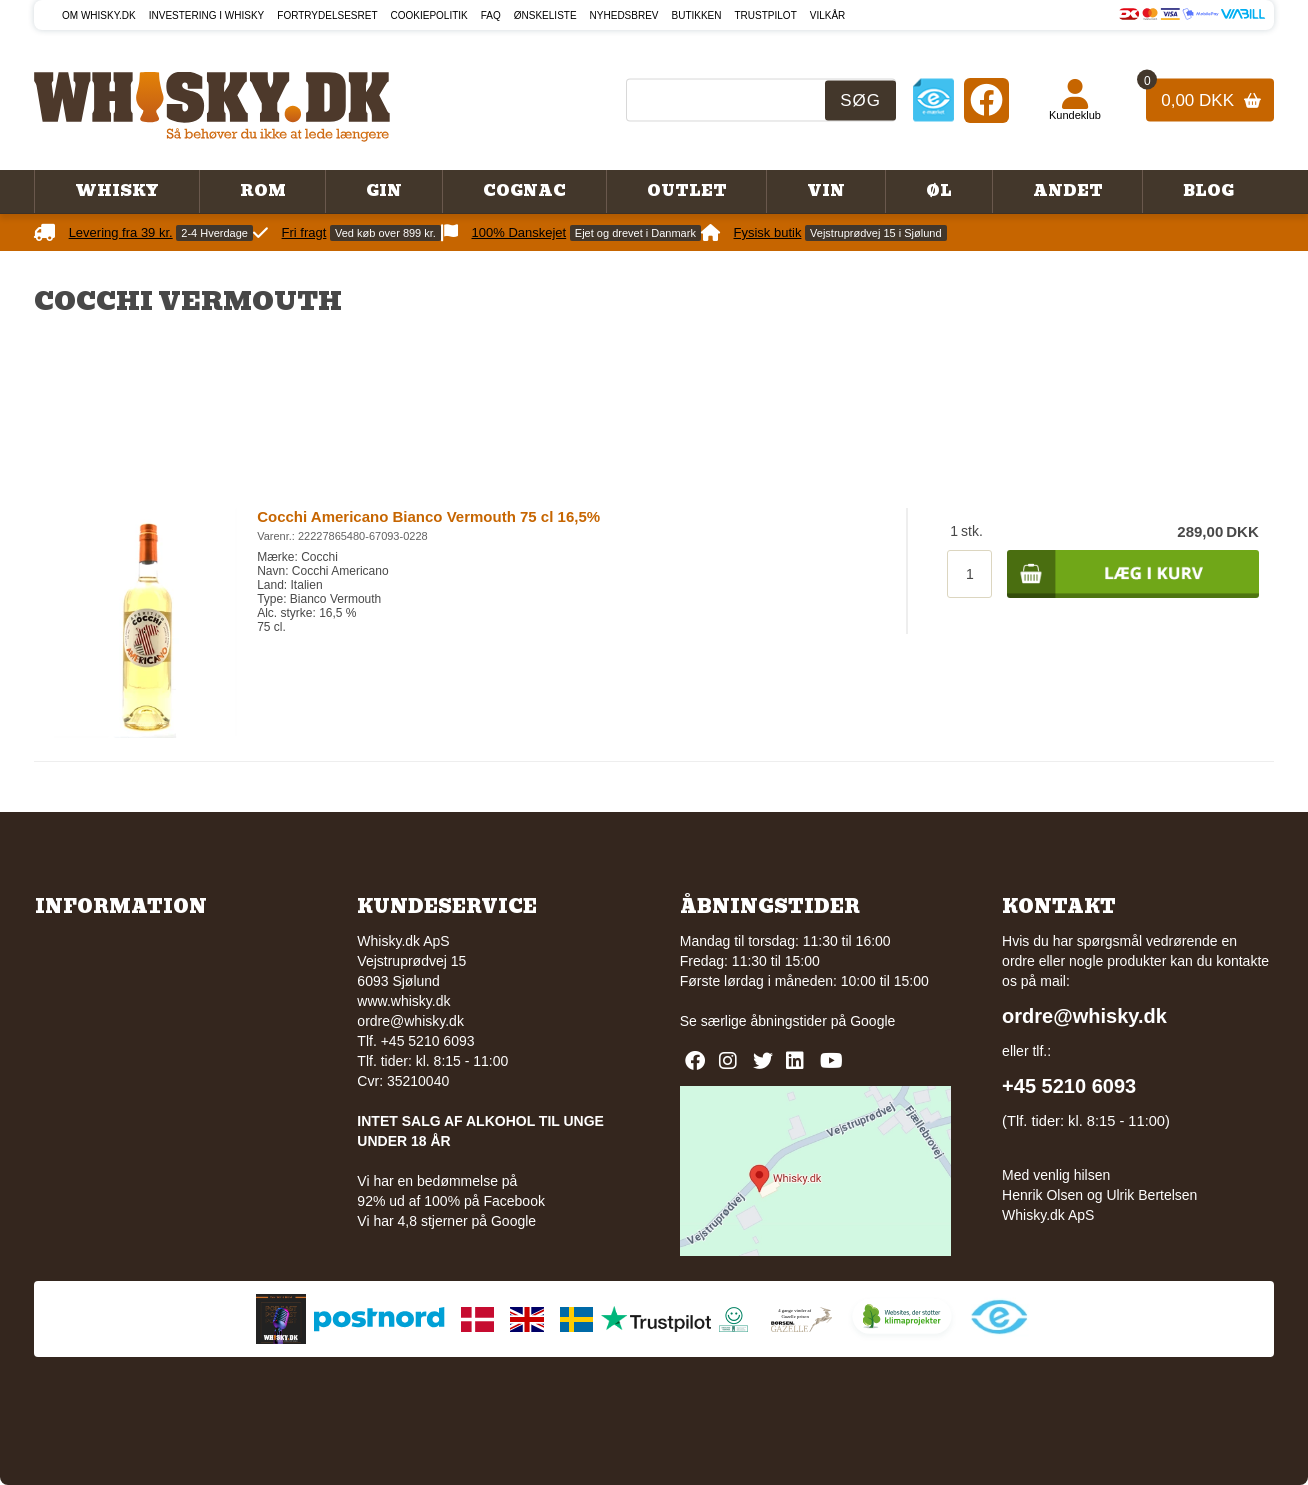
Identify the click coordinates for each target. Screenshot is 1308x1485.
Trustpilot (766, 15)
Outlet (687, 191)
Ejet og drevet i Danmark (635, 233)
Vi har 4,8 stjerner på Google (446, 1221)
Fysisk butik (768, 232)
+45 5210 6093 (1069, 1086)
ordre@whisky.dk (410, 1021)
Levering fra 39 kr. (121, 232)
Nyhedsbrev (624, 15)
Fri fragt (304, 232)
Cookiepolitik (429, 15)
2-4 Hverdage (214, 233)
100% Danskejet (519, 232)
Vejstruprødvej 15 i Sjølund (875, 233)
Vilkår (828, 15)
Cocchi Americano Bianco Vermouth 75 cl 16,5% (428, 516)
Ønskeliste (545, 15)
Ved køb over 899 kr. (385, 233)
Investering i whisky (207, 15)
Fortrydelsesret (327, 15)
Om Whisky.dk (99, 15)
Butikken (697, 15)
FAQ (491, 15)
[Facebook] (986, 99)
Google (872, 1021)
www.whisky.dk (403, 1001)
